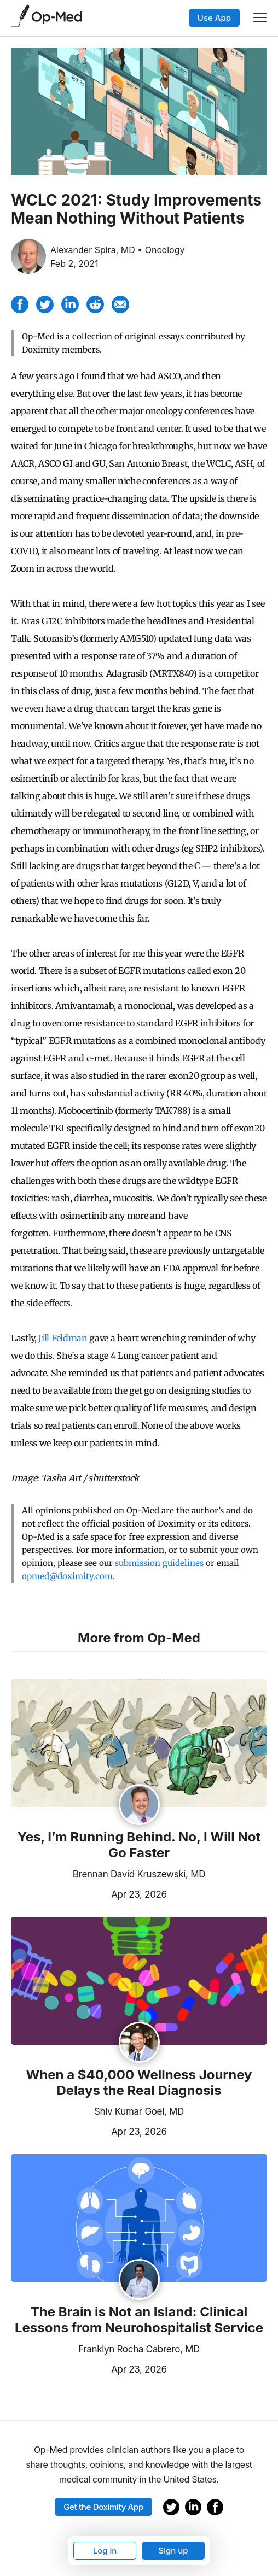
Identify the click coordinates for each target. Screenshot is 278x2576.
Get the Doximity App (103, 2507)
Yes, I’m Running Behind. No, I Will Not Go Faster (139, 1845)
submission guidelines (159, 1563)
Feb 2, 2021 (74, 263)
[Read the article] (139, 1744)
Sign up (173, 2550)
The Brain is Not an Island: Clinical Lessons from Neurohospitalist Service (139, 2320)
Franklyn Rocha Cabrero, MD (139, 2349)
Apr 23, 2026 (89, 1893)
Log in (105, 2550)
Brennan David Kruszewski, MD (139, 1874)
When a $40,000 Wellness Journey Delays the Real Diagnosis (139, 2082)
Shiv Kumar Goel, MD (139, 2111)
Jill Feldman (62, 1338)
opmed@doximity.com (67, 1576)
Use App (214, 18)
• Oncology (160, 249)
